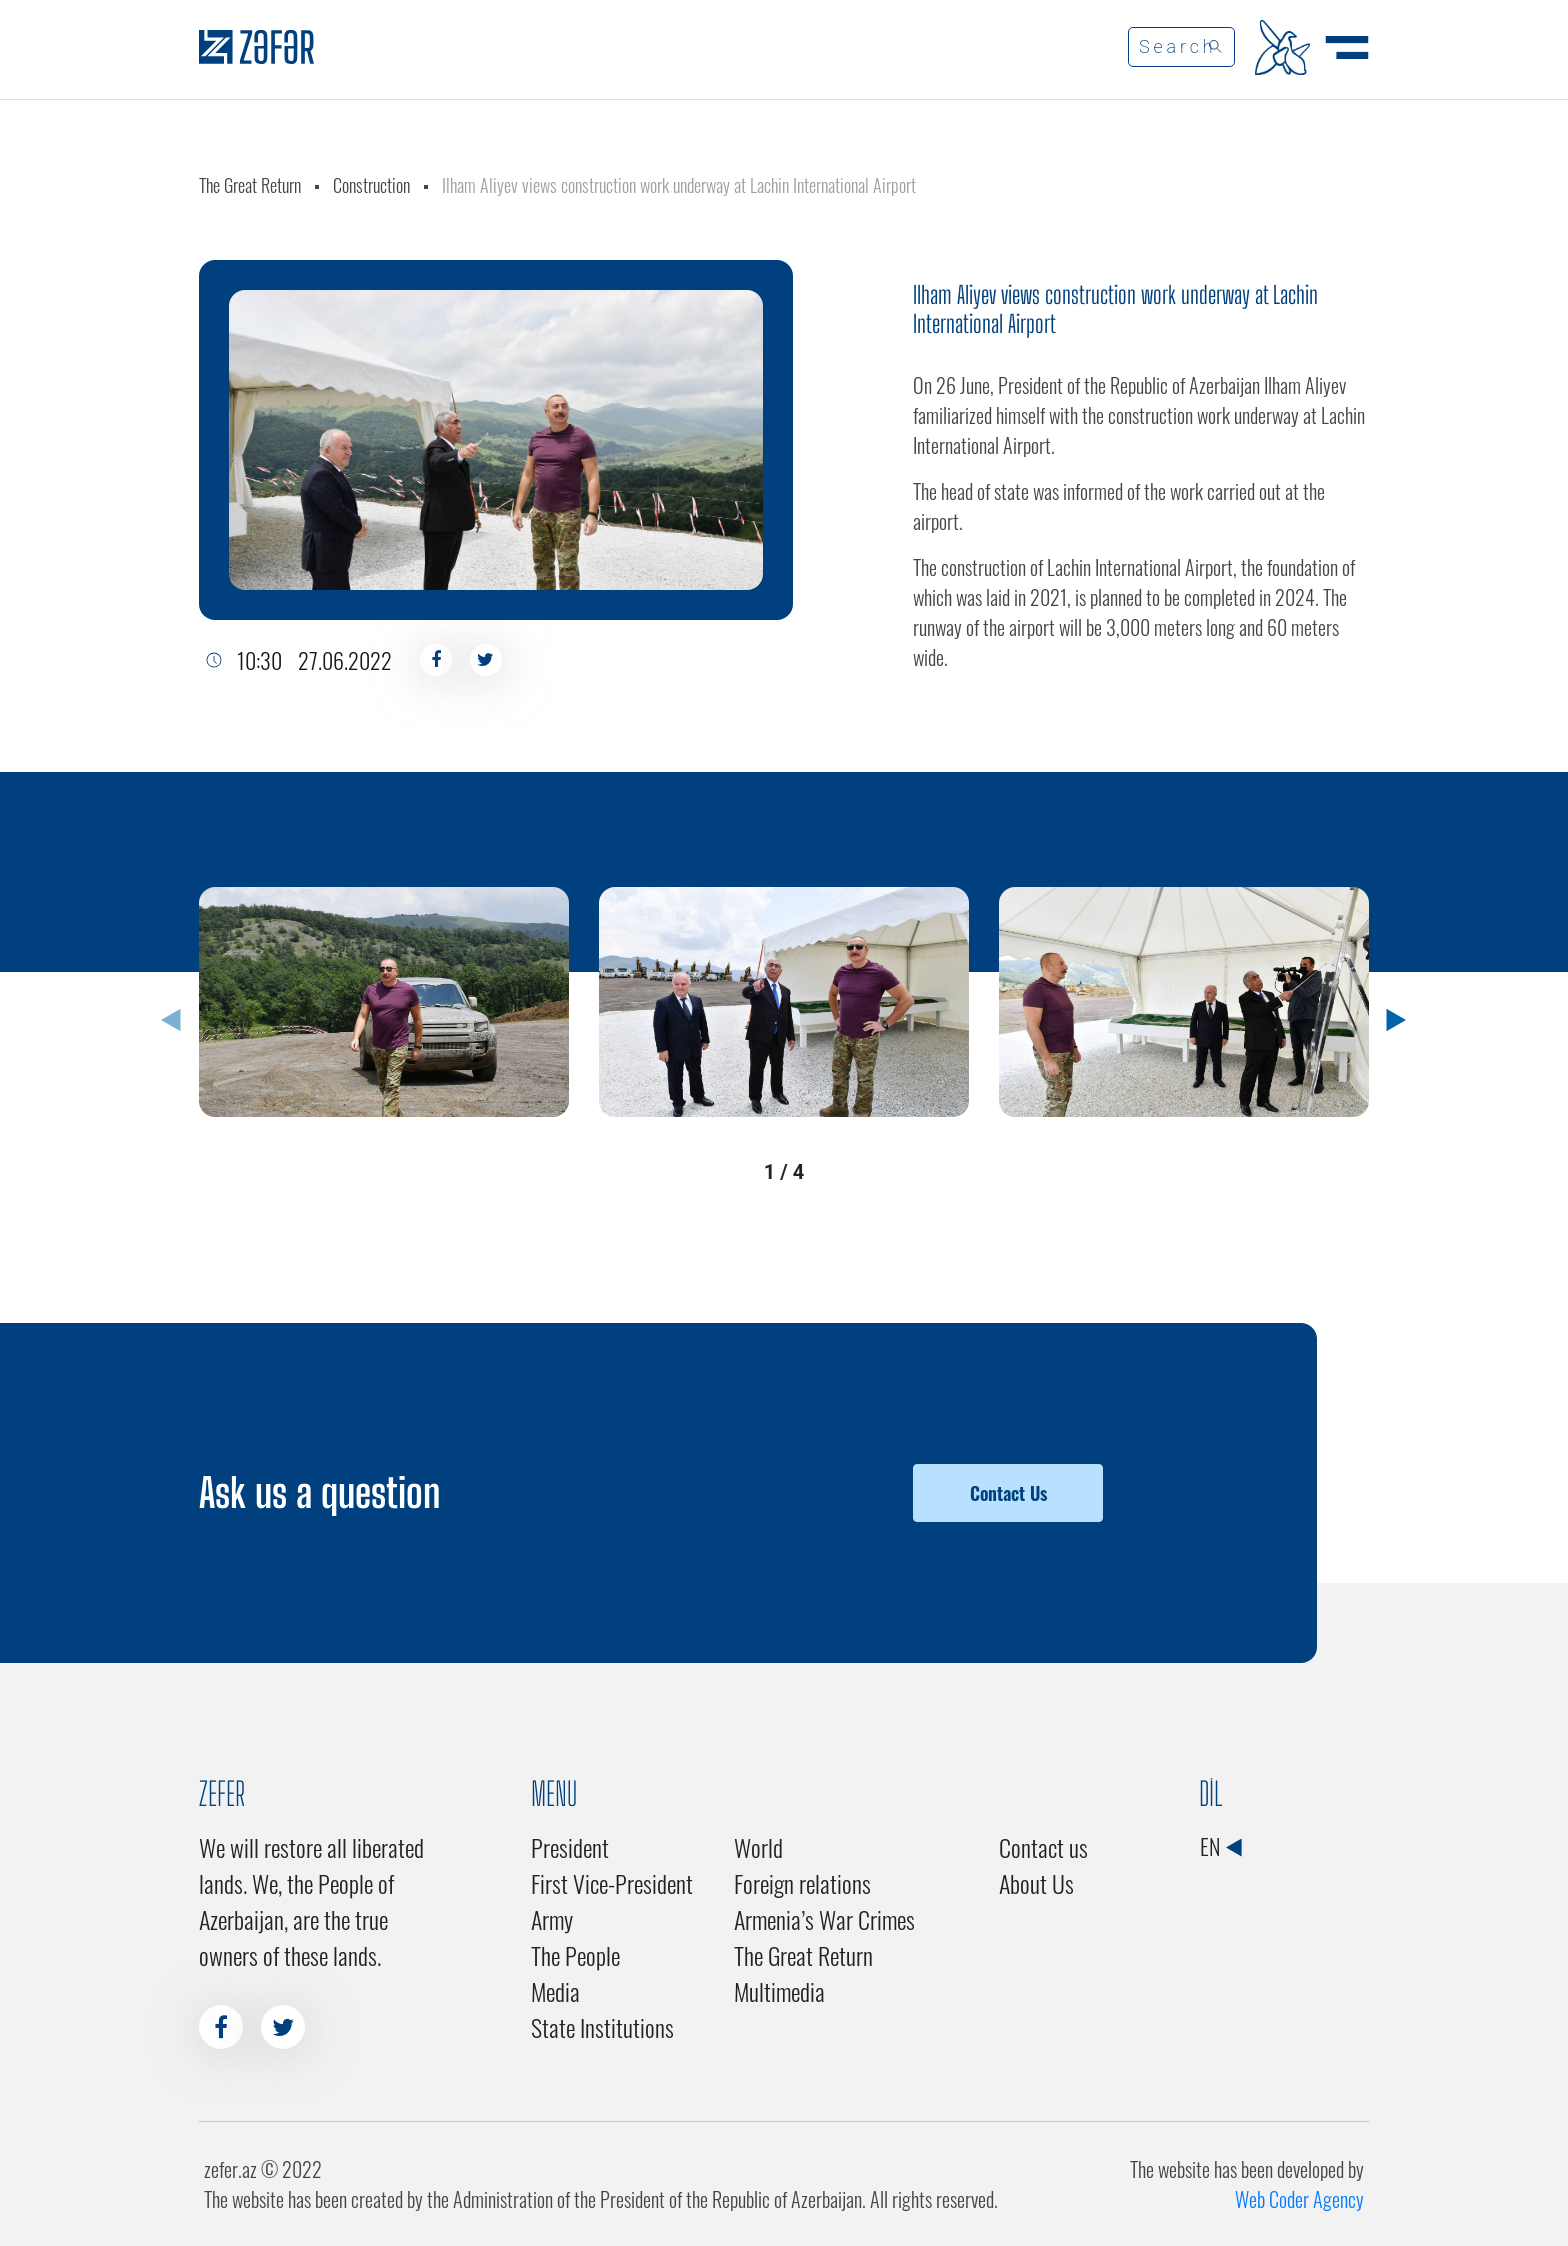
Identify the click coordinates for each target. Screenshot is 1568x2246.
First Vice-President (612, 1883)
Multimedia (779, 1991)
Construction (371, 185)
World (758, 1847)
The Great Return (250, 185)
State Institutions (602, 2027)
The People (575, 1955)
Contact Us (1008, 1493)
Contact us (1043, 1847)
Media (555, 1991)
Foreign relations (802, 1883)
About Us (1036, 1883)
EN (1220, 1846)
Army (552, 1919)
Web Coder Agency (1299, 2199)
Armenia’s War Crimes (824, 1919)
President (570, 1847)
